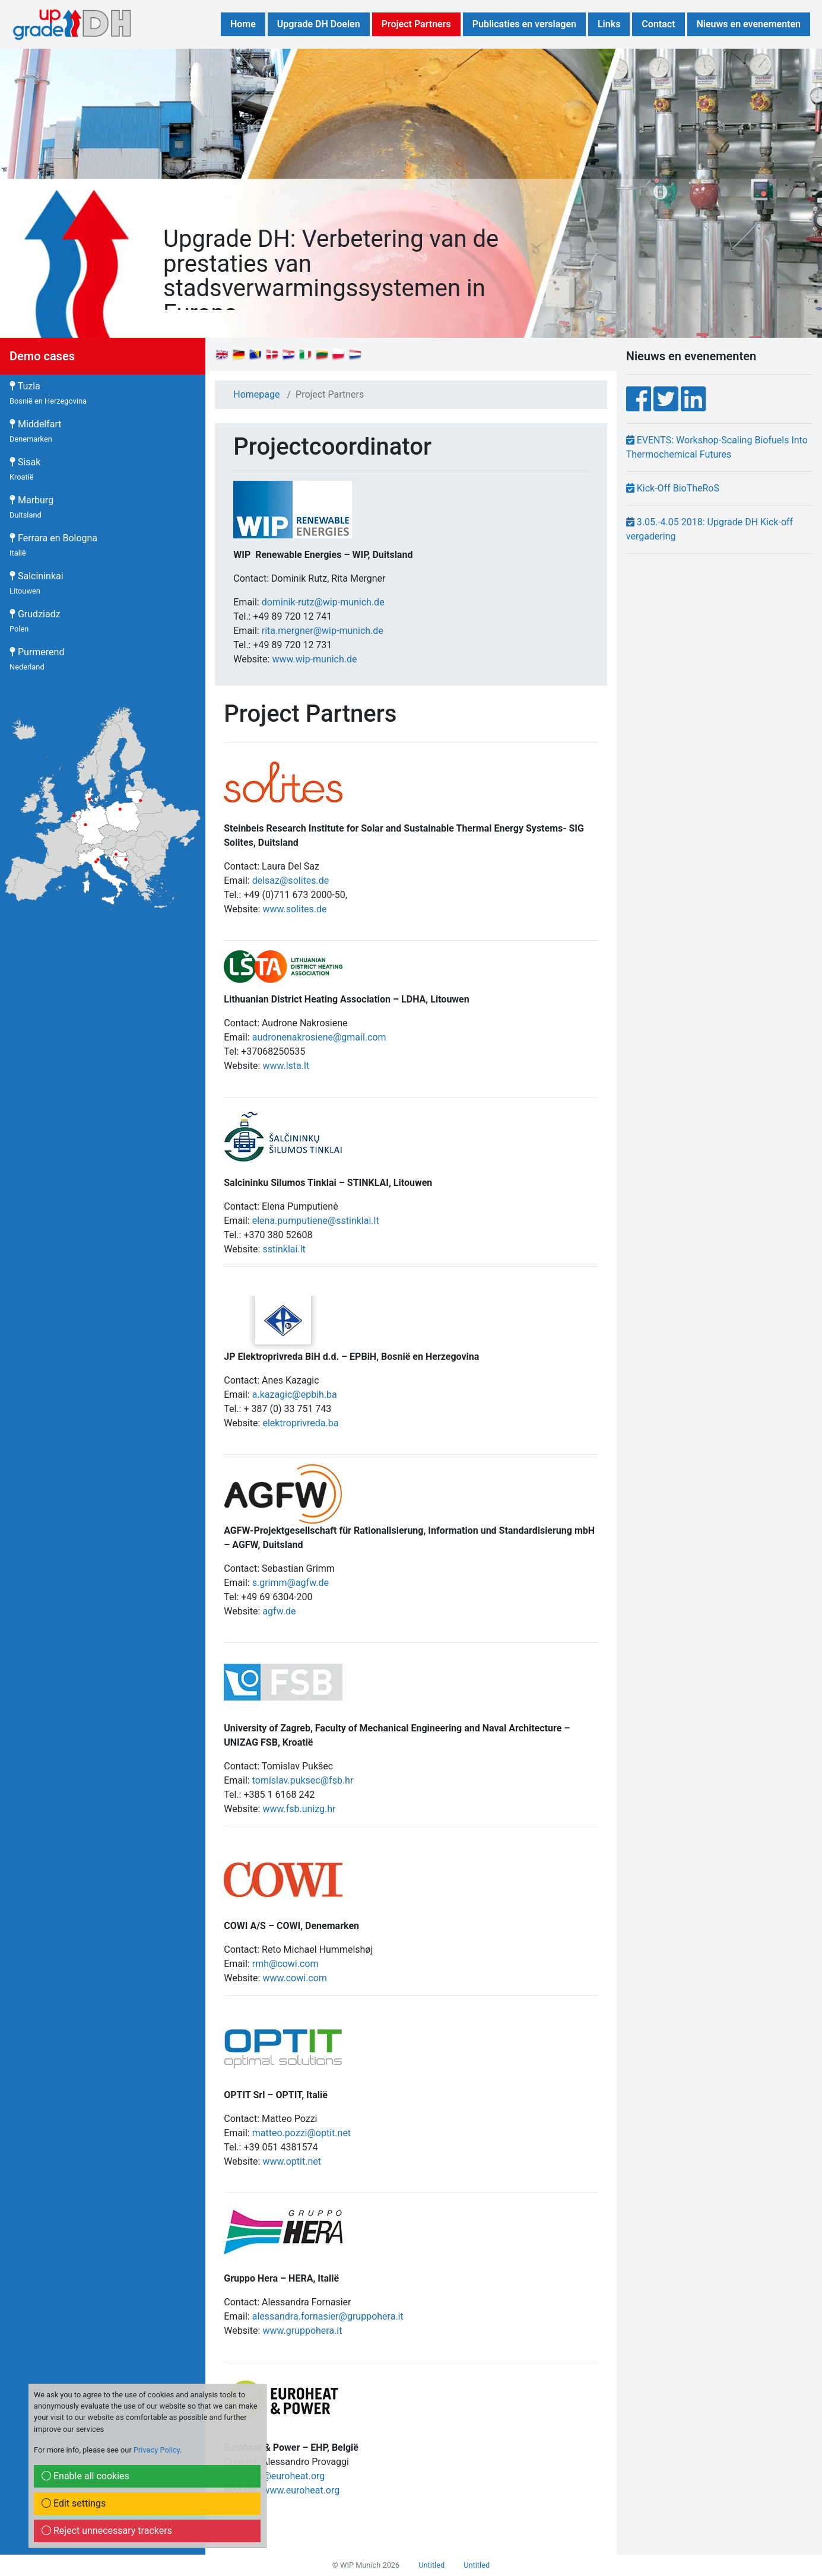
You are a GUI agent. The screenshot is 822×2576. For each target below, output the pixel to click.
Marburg (31, 506)
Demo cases (42, 356)
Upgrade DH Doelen (318, 24)
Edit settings (74, 2503)
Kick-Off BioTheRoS (672, 488)
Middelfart (35, 430)
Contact (658, 24)
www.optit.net (291, 2161)
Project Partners (416, 24)
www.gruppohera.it (302, 2330)
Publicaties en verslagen (524, 24)
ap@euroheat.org (288, 2476)
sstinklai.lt (283, 1249)
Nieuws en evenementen (749, 24)
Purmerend (36, 658)
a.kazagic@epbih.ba (294, 1394)
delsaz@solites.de (290, 880)
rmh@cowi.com (285, 1963)
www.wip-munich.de (314, 659)
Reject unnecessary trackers (107, 2530)
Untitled (431, 2565)
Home (243, 24)
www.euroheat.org (300, 2490)
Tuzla (48, 392)
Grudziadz (35, 620)
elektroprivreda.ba (300, 1423)
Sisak (24, 468)
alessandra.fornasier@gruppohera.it (328, 2316)
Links (609, 24)
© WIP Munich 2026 (365, 2565)
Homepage (256, 394)
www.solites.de (294, 909)
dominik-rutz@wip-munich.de (323, 602)
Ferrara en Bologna (53, 544)
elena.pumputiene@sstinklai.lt (315, 1220)
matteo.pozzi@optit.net (301, 2133)
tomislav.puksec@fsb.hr (303, 1780)
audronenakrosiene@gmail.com (319, 1037)
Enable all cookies (85, 2476)
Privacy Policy (157, 2449)
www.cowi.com (294, 1978)
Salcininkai (36, 582)
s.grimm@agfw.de (290, 1582)
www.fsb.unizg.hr (298, 1808)
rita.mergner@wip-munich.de (322, 630)
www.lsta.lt (285, 1065)
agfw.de (279, 1611)
